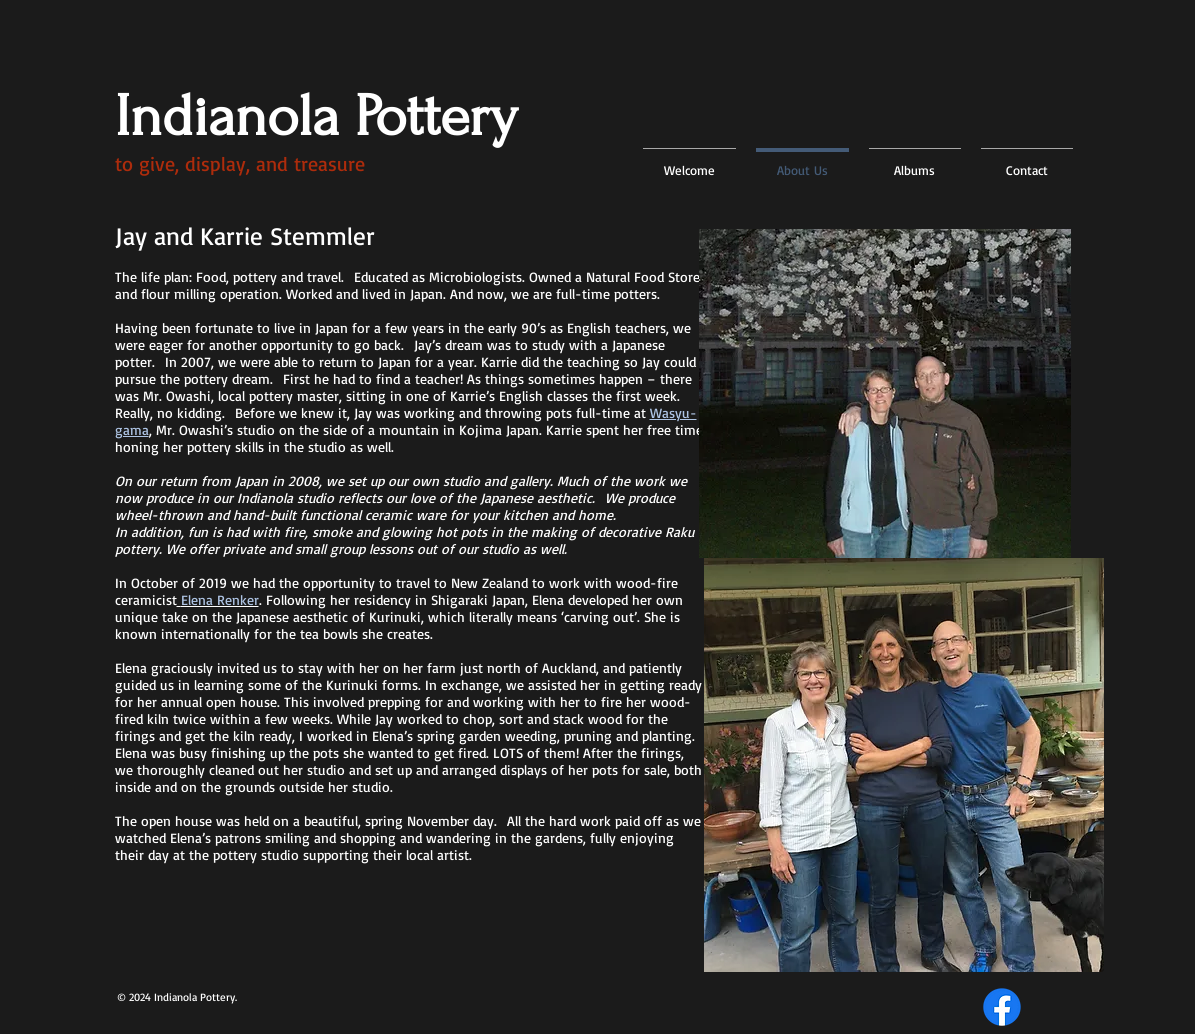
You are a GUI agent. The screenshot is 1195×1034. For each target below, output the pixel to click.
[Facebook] (1002, 1007)
